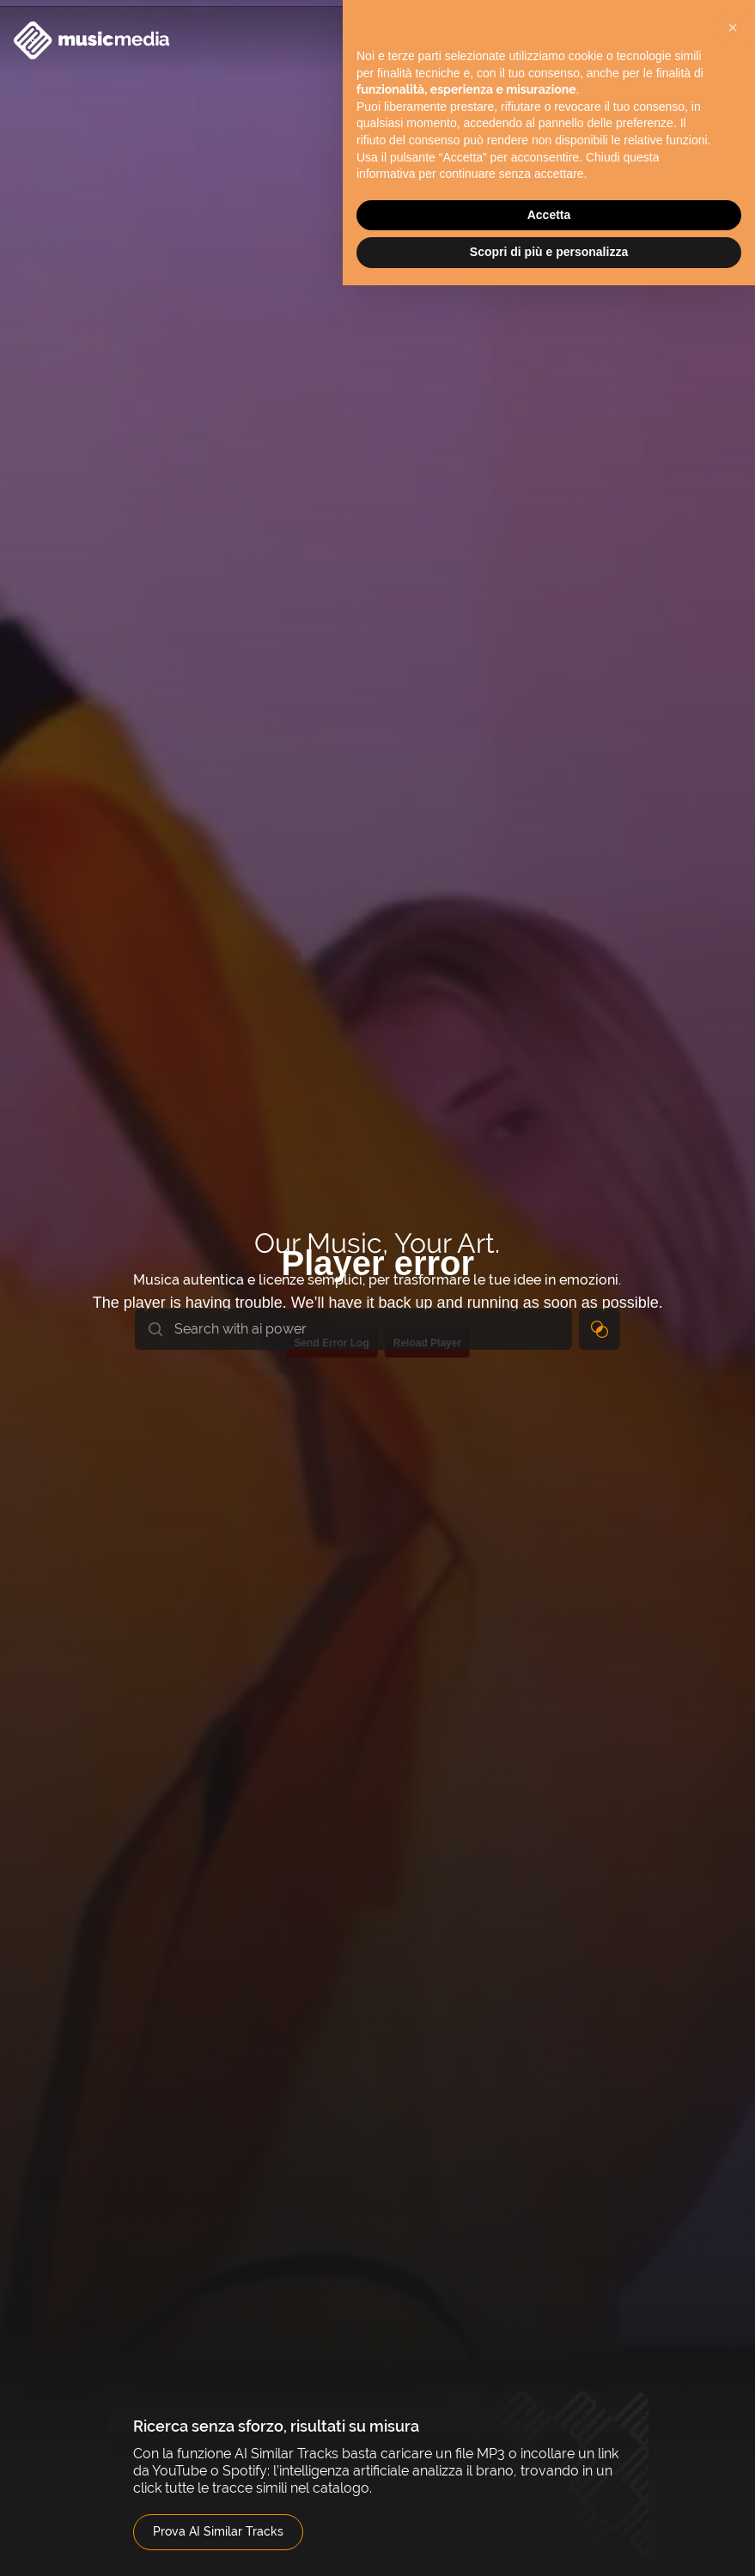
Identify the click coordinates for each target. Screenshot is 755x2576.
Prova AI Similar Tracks (218, 2531)
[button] (732, 27)
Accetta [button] (549, 215)
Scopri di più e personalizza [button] (549, 252)
